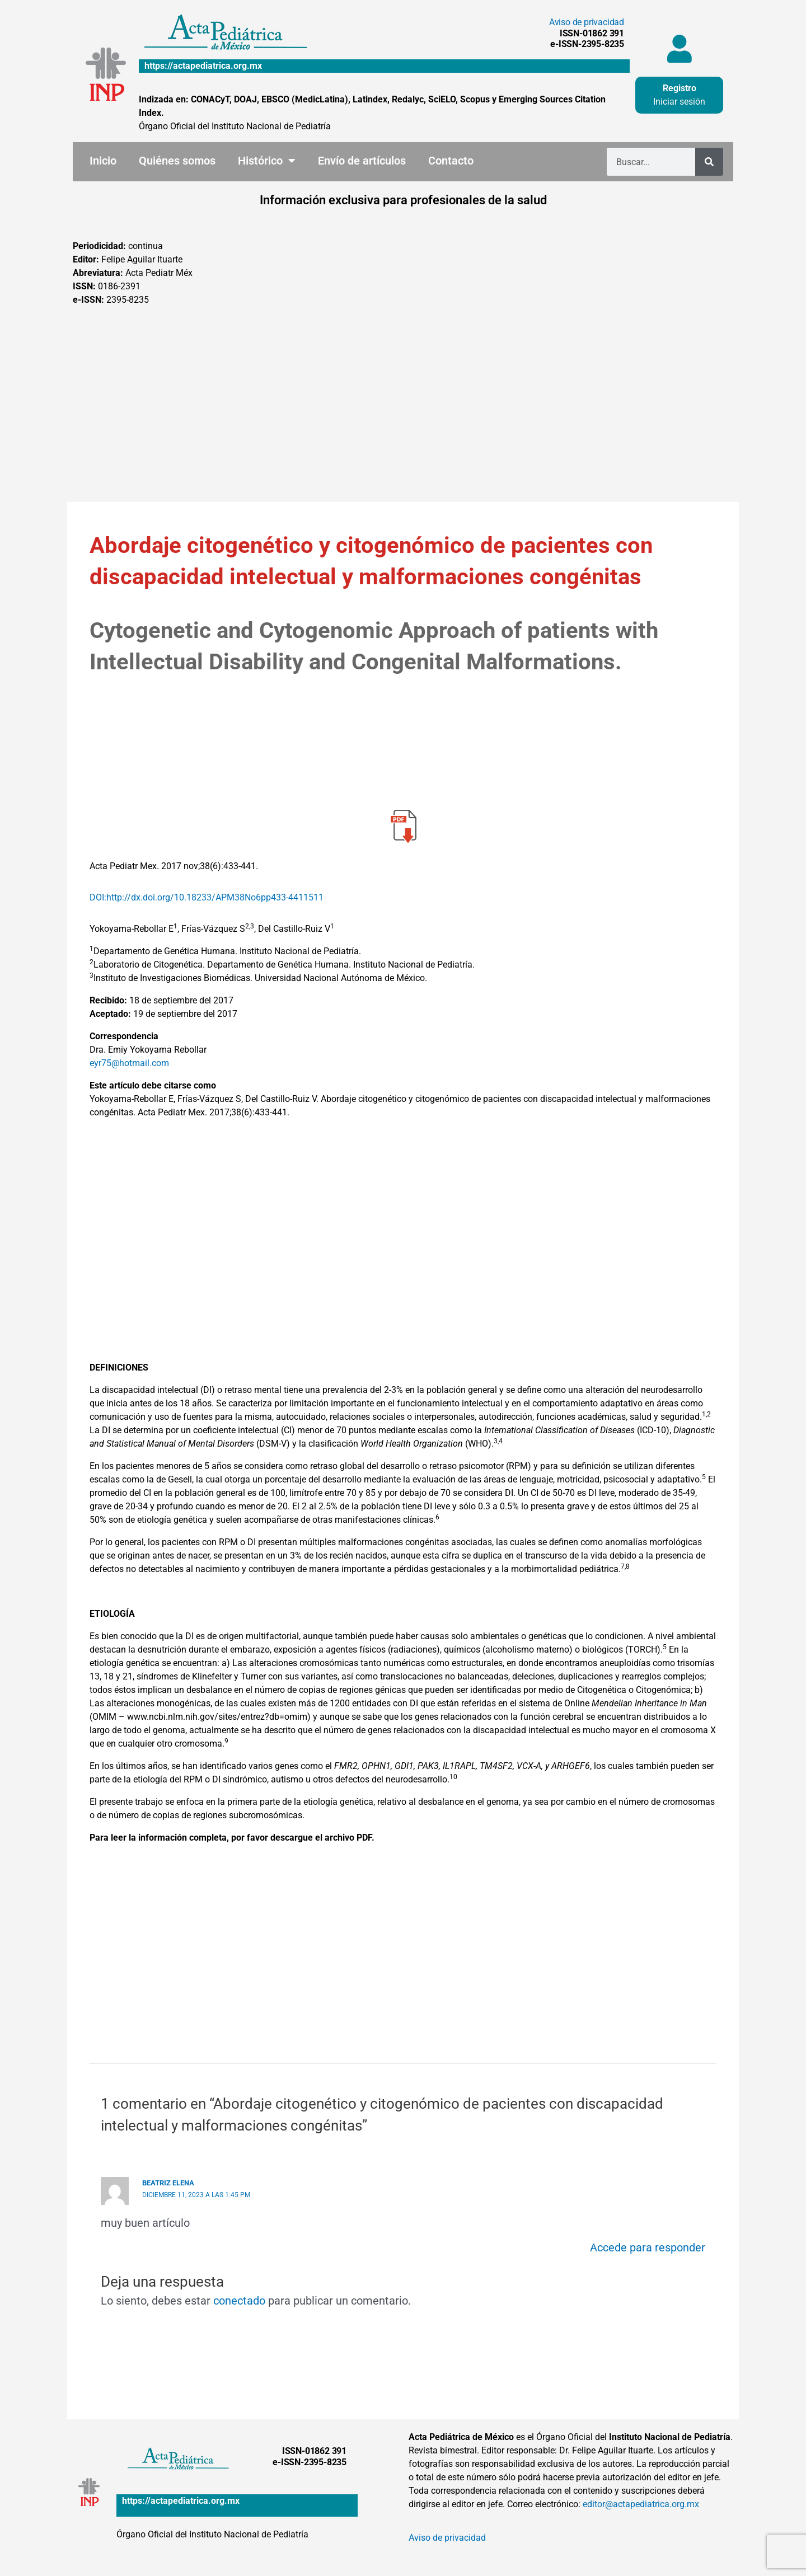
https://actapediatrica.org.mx (203, 65)
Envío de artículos (362, 160)
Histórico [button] (267, 160)
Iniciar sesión (679, 101)
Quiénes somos (177, 160)
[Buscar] (709, 162)
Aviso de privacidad (586, 22)
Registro (679, 88)
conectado (239, 2300)
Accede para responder (647, 2247)
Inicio (103, 160)
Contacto (451, 160)
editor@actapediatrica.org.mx (641, 2504)
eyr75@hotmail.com (129, 1063)
